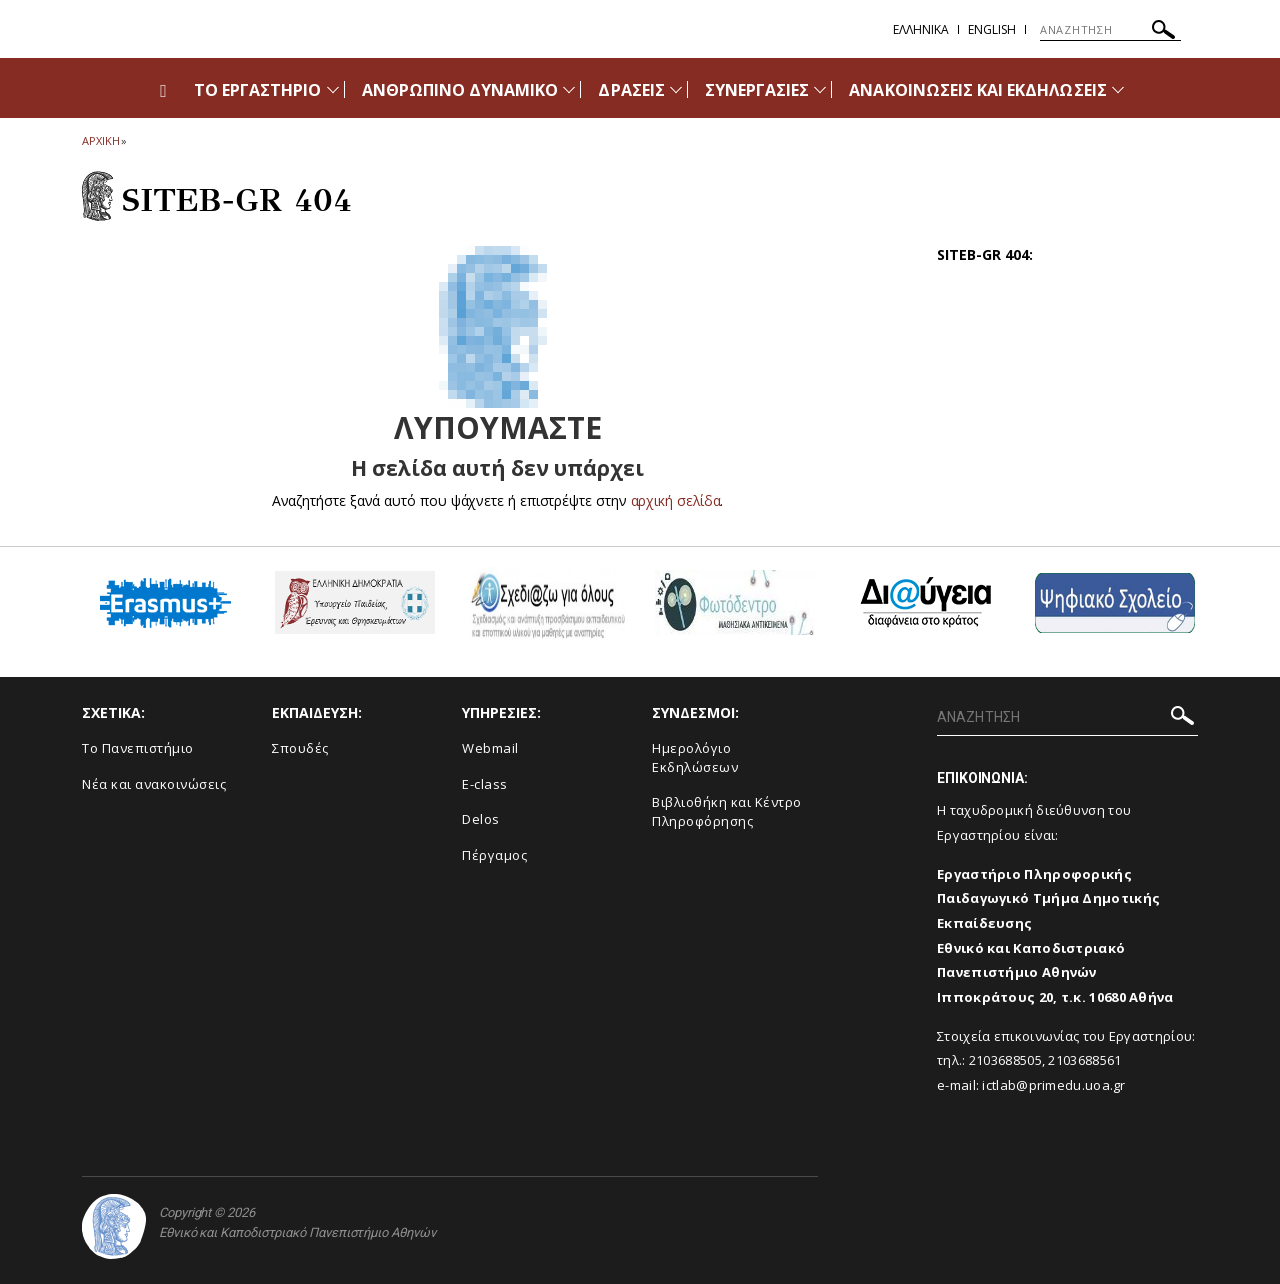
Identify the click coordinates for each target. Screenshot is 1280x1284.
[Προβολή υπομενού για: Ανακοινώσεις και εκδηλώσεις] (1118, 89)
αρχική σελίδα (675, 500)
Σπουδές (300, 748)
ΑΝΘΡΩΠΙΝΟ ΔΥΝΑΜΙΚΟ (460, 90)
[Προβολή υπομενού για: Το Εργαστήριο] (333, 89)
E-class (485, 784)
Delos (481, 819)
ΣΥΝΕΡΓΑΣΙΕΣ (757, 90)
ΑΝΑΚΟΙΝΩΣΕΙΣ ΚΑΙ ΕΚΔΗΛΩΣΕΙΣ (977, 90)
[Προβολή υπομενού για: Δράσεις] (676, 89)
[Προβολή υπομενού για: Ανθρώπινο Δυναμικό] (569, 89)
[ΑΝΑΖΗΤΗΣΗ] (1110, 30)
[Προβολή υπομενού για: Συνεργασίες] (820, 89)
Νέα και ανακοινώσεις (154, 784)
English (992, 29)
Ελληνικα (921, 29)
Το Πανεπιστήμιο (138, 748)
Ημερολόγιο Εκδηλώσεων (695, 757)
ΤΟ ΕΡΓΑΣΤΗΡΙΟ (258, 90)
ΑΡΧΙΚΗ (100, 140)
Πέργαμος (494, 855)
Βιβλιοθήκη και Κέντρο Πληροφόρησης (727, 811)
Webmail (490, 748)
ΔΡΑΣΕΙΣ (631, 90)
